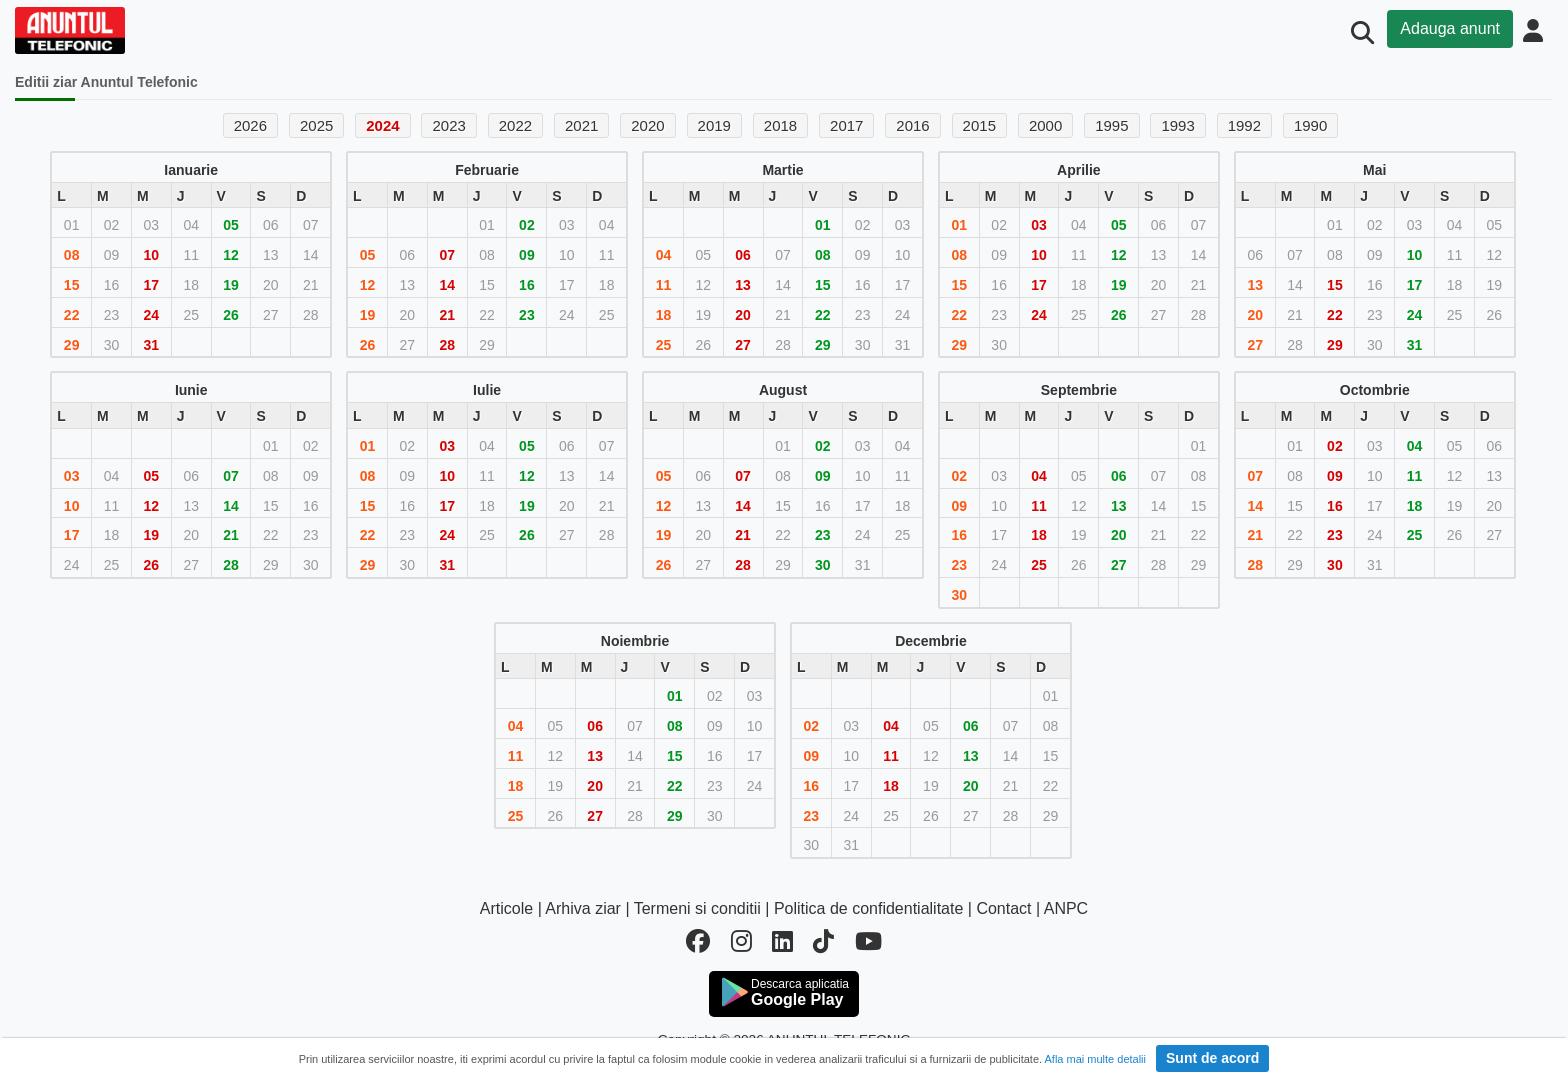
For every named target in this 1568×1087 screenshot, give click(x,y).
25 (664, 345)
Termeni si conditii (697, 908)
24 (152, 315)
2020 (647, 125)
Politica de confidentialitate (868, 908)
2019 (714, 125)
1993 (1177, 125)
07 (447, 255)
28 (447, 345)
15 (72, 285)
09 (527, 255)
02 (527, 225)
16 (527, 285)
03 (1039, 225)
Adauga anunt (1450, 28)
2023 (448, 125)
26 (231, 315)
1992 (1244, 125)
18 (664, 315)
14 (447, 285)
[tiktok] (823, 944)
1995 (1111, 125)
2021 (581, 125)
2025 (316, 125)
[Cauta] (1362, 33)
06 (743, 255)
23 (527, 315)
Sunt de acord (1212, 1058)
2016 (912, 125)
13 (743, 285)
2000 (1045, 125)
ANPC (1066, 908)
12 (231, 255)
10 (152, 255)
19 (231, 285)
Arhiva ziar (583, 908)
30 (823, 565)
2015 (979, 125)
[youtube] (868, 944)
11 (664, 285)
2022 (515, 125)
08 (72, 255)
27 (743, 345)
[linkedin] (782, 944)
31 (152, 345)
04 (664, 255)
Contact (1003, 908)
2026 (250, 125)
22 (72, 315)
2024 (382, 125)
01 (823, 225)
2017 (846, 125)
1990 (1310, 125)
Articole (506, 908)
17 (152, 285)
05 (231, 225)
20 (743, 315)
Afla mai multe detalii (1096, 1059)
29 (72, 345)
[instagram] (741, 944)
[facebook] (698, 944)
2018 (780, 125)
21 (447, 315)
